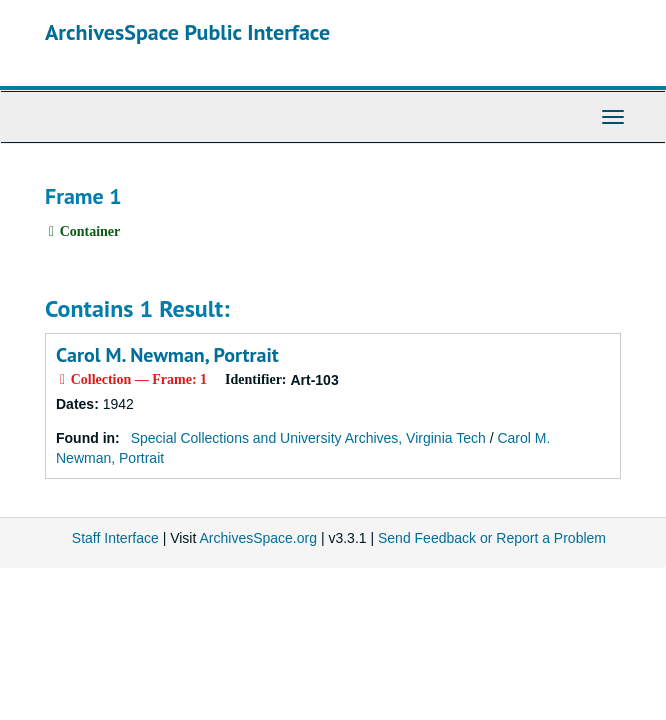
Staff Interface (115, 538)
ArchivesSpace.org (258, 538)
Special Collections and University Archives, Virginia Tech (308, 438)
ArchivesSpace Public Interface (187, 32)
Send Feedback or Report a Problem (492, 538)
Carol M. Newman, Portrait (167, 355)
